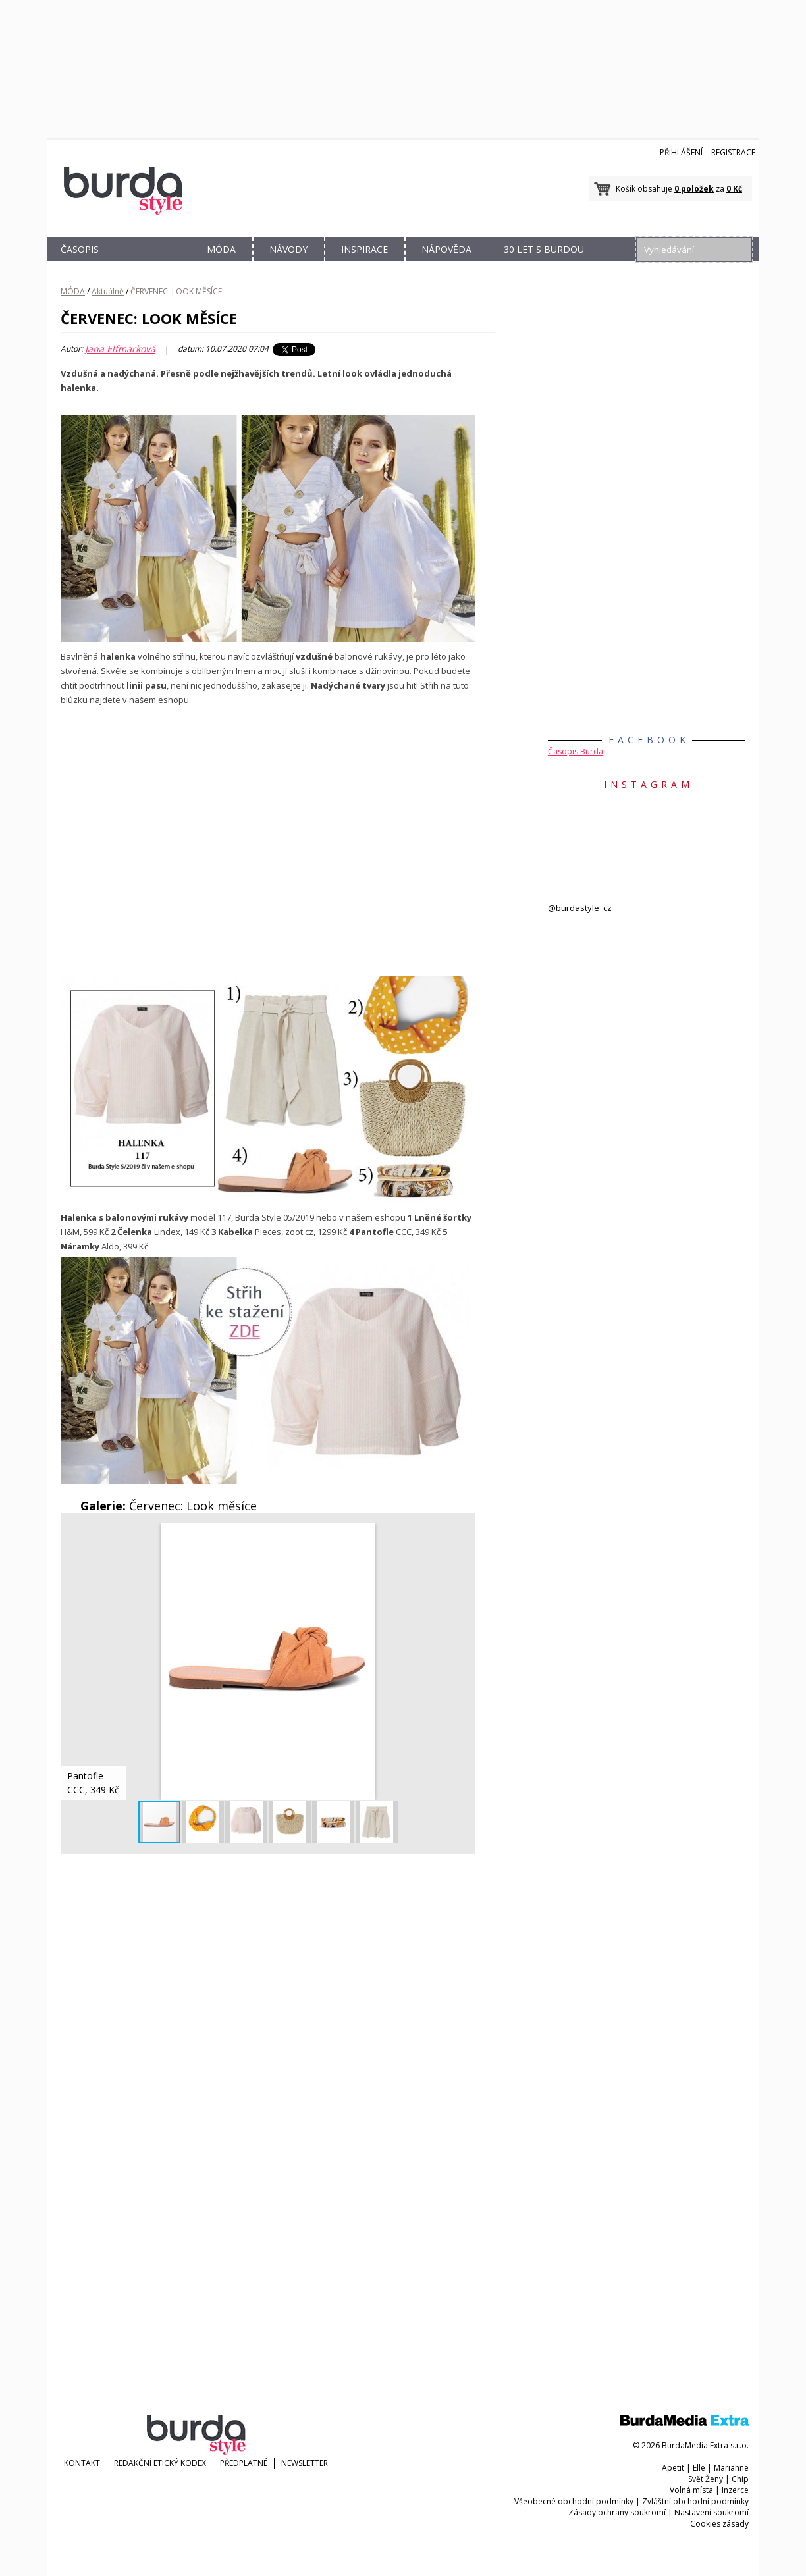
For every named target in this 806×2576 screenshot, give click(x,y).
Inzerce (735, 2490)
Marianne (731, 2467)
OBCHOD (151, 264)
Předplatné (243, 2463)
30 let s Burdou (544, 249)
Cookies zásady (719, 2523)
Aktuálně (108, 291)
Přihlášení (681, 152)
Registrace (733, 152)
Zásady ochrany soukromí (617, 2512)
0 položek (694, 188)
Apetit (673, 2467)
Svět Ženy (705, 2478)
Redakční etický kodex (160, 2463)
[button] (463, 1535)
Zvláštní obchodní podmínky (695, 2501)
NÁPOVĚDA (446, 249)
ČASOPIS (80, 249)
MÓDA (221, 249)
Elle (699, 2467)
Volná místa (691, 2490)
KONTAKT (82, 2463)
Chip (740, 2478)
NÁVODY (288, 249)
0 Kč (734, 188)
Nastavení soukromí (711, 2512)
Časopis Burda (575, 751)
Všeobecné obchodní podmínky (573, 2501)
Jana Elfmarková (120, 349)
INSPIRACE (364, 249)
